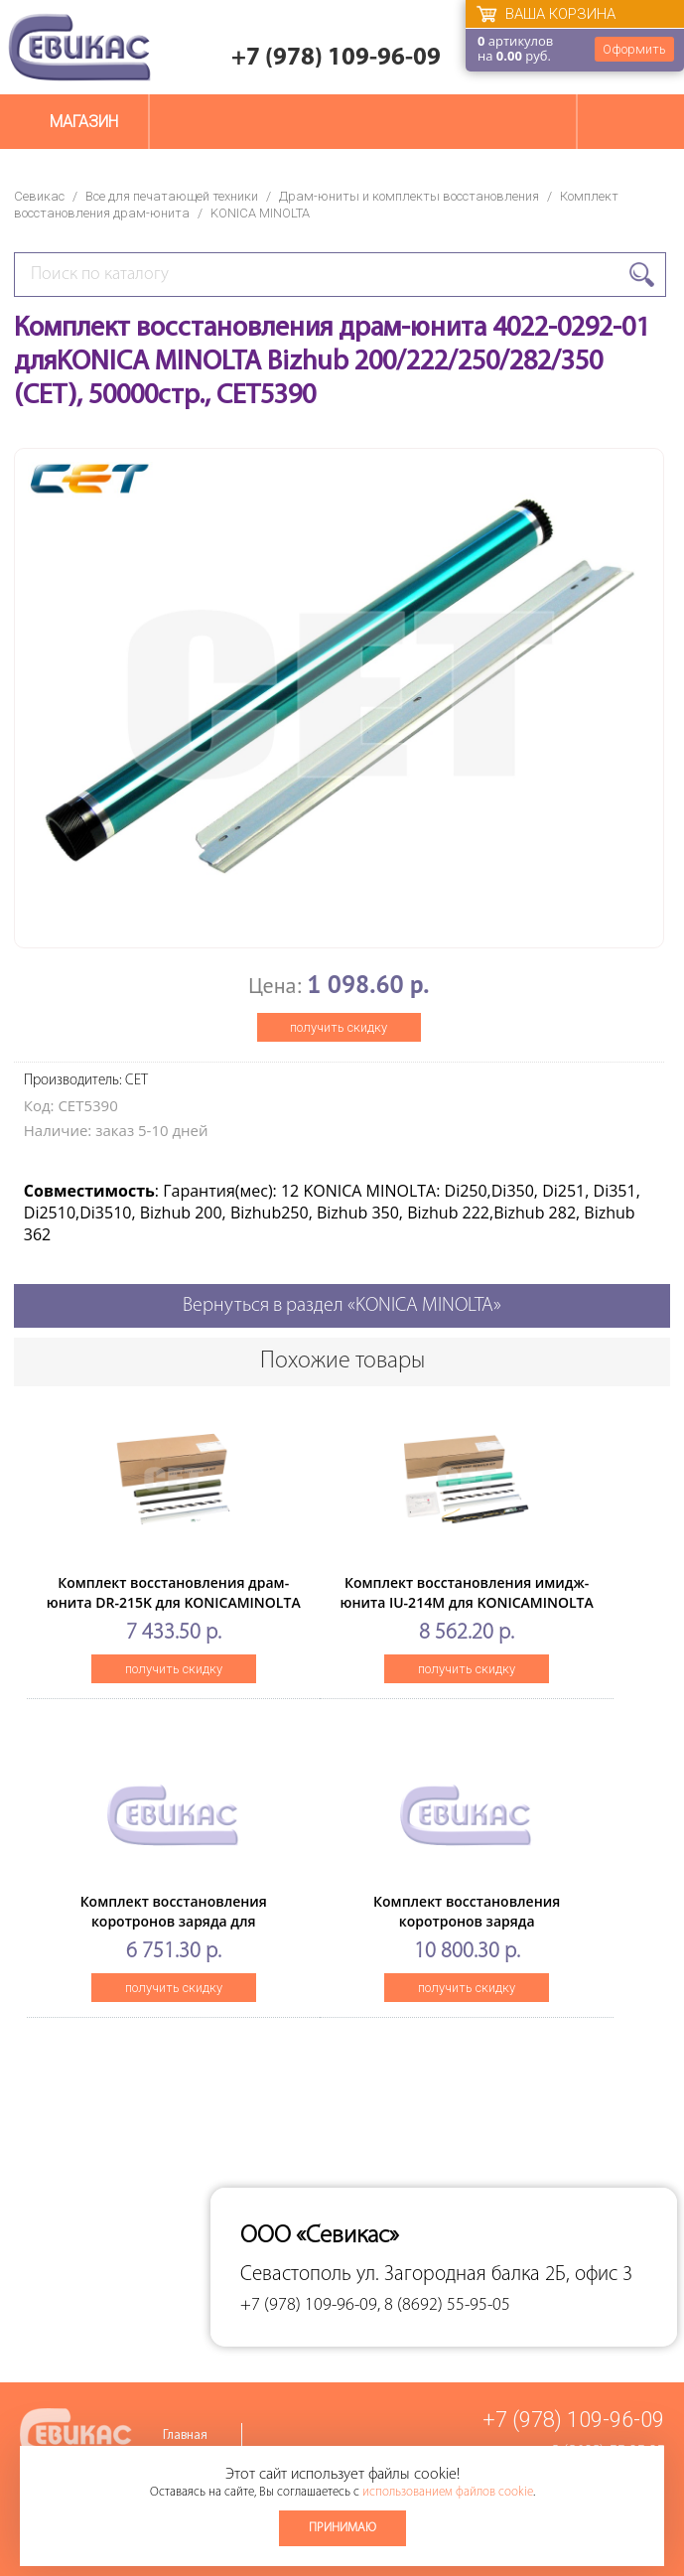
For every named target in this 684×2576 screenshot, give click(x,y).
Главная (185, 2435)
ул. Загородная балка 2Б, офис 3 (494, 2274)
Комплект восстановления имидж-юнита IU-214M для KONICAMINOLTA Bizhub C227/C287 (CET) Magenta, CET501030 (467, 1612)
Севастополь (295, 2274)
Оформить (634, 49)
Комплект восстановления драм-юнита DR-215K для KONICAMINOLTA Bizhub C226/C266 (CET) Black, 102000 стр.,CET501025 (174, 1612)
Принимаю (342, 2527)
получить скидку (338, 1027)
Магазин (84, 121)
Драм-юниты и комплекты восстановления (409, 196)
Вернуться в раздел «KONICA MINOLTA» (342, 1306)
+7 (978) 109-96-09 (336, 58)
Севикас (39, 196)
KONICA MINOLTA (260, 213)
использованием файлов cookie (447, 2492)
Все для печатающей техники (171, 196)
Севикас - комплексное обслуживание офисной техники (79, 47)
